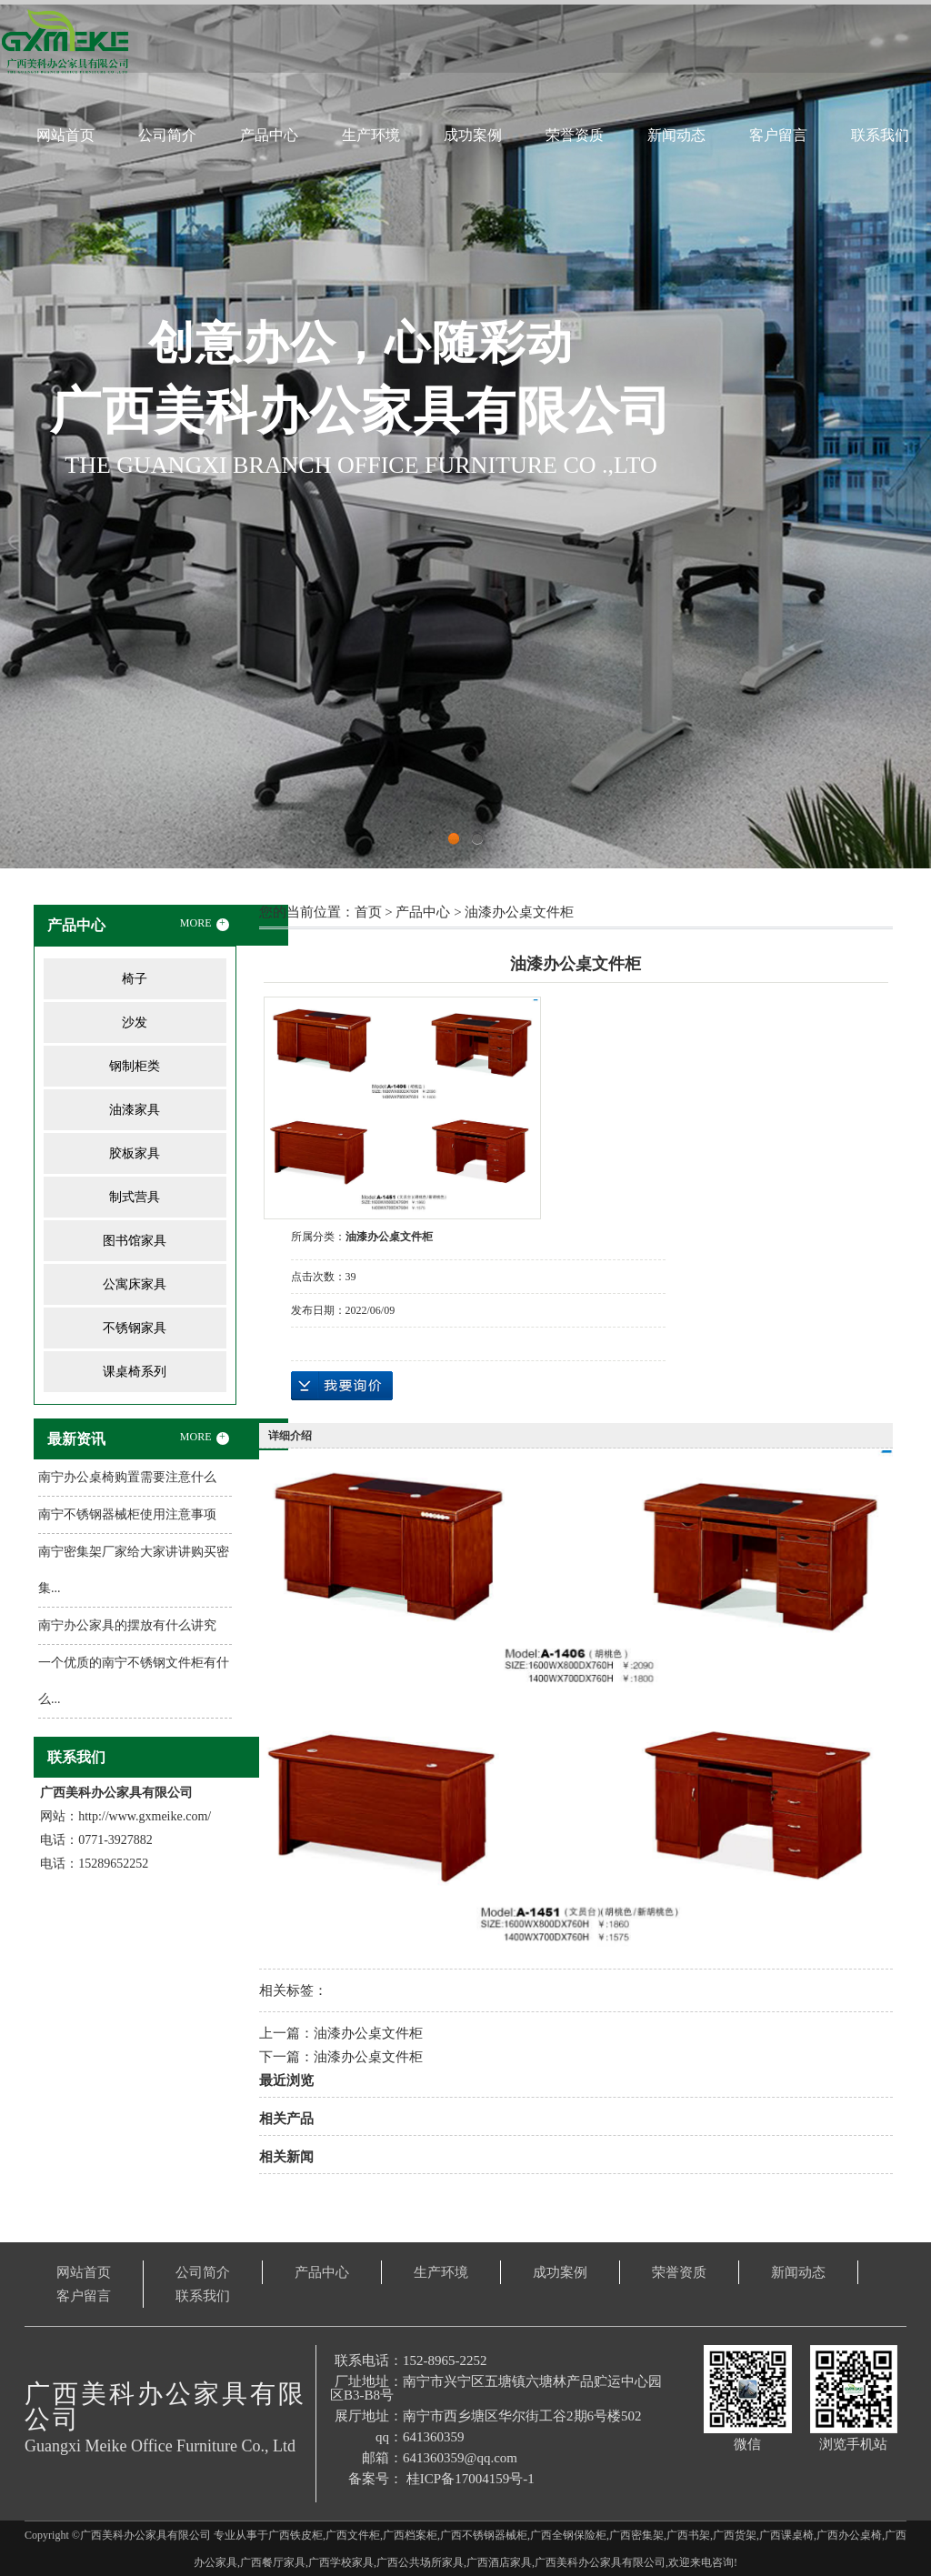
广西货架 (734, 2535)
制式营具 (134, 1197)
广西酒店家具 (499, 2562)
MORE (204, 924)
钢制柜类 (134, 1066)
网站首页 (65, 135)
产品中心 (269, 135)
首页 (368, 912)
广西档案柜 (410, 2535)
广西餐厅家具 (272, 2562)
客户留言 (778, 135)
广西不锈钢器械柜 (483, 2535)
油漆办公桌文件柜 (519, 912)
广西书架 (688, 2535)
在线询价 (342, 1385)
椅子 (134, 979)
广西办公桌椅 (849, 2535)
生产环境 (371, 135)
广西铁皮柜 (295, 2535)
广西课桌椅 (786, 2535)
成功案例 (473, 135)
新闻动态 (676, 135)
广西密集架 (636, 2535)
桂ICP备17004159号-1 (470, 2478)
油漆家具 (134, 1110)
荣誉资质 (575, 135)
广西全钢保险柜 (568, 2535)
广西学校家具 (341, 2562)
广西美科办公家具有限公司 (600, 2562)
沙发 (134, 1022)
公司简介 (167, 135)
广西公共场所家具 (420, 2562)
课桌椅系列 (134, 1371)
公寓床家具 (134, 1284)
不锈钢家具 (134, 1328)
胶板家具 (134, 1153)
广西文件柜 (352, 2535)
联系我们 (880, 135)
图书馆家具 (134, 1241)
